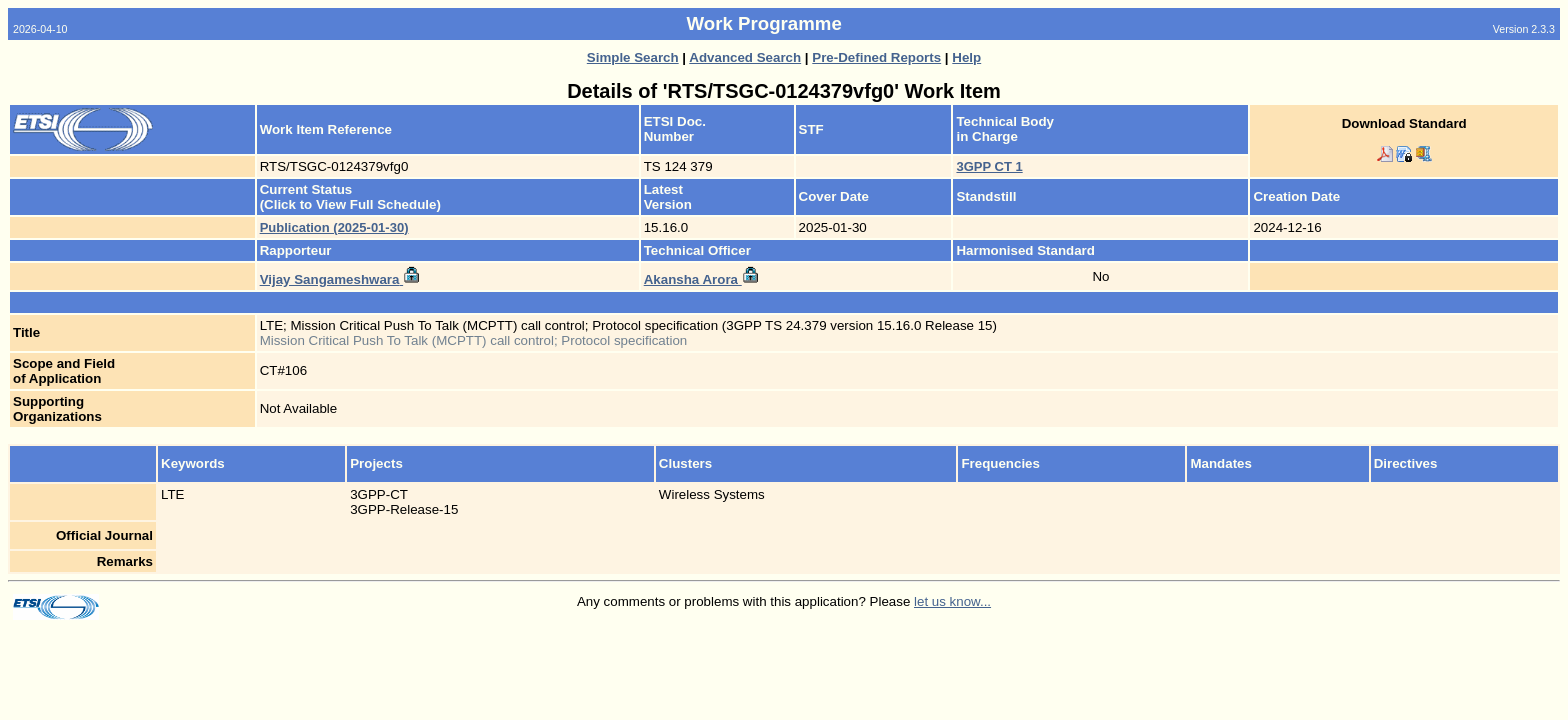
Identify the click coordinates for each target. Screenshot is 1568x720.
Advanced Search (745, 57)
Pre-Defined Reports (876, 57)
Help (966, 57)
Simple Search (633, 57)
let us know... (952, 601)
